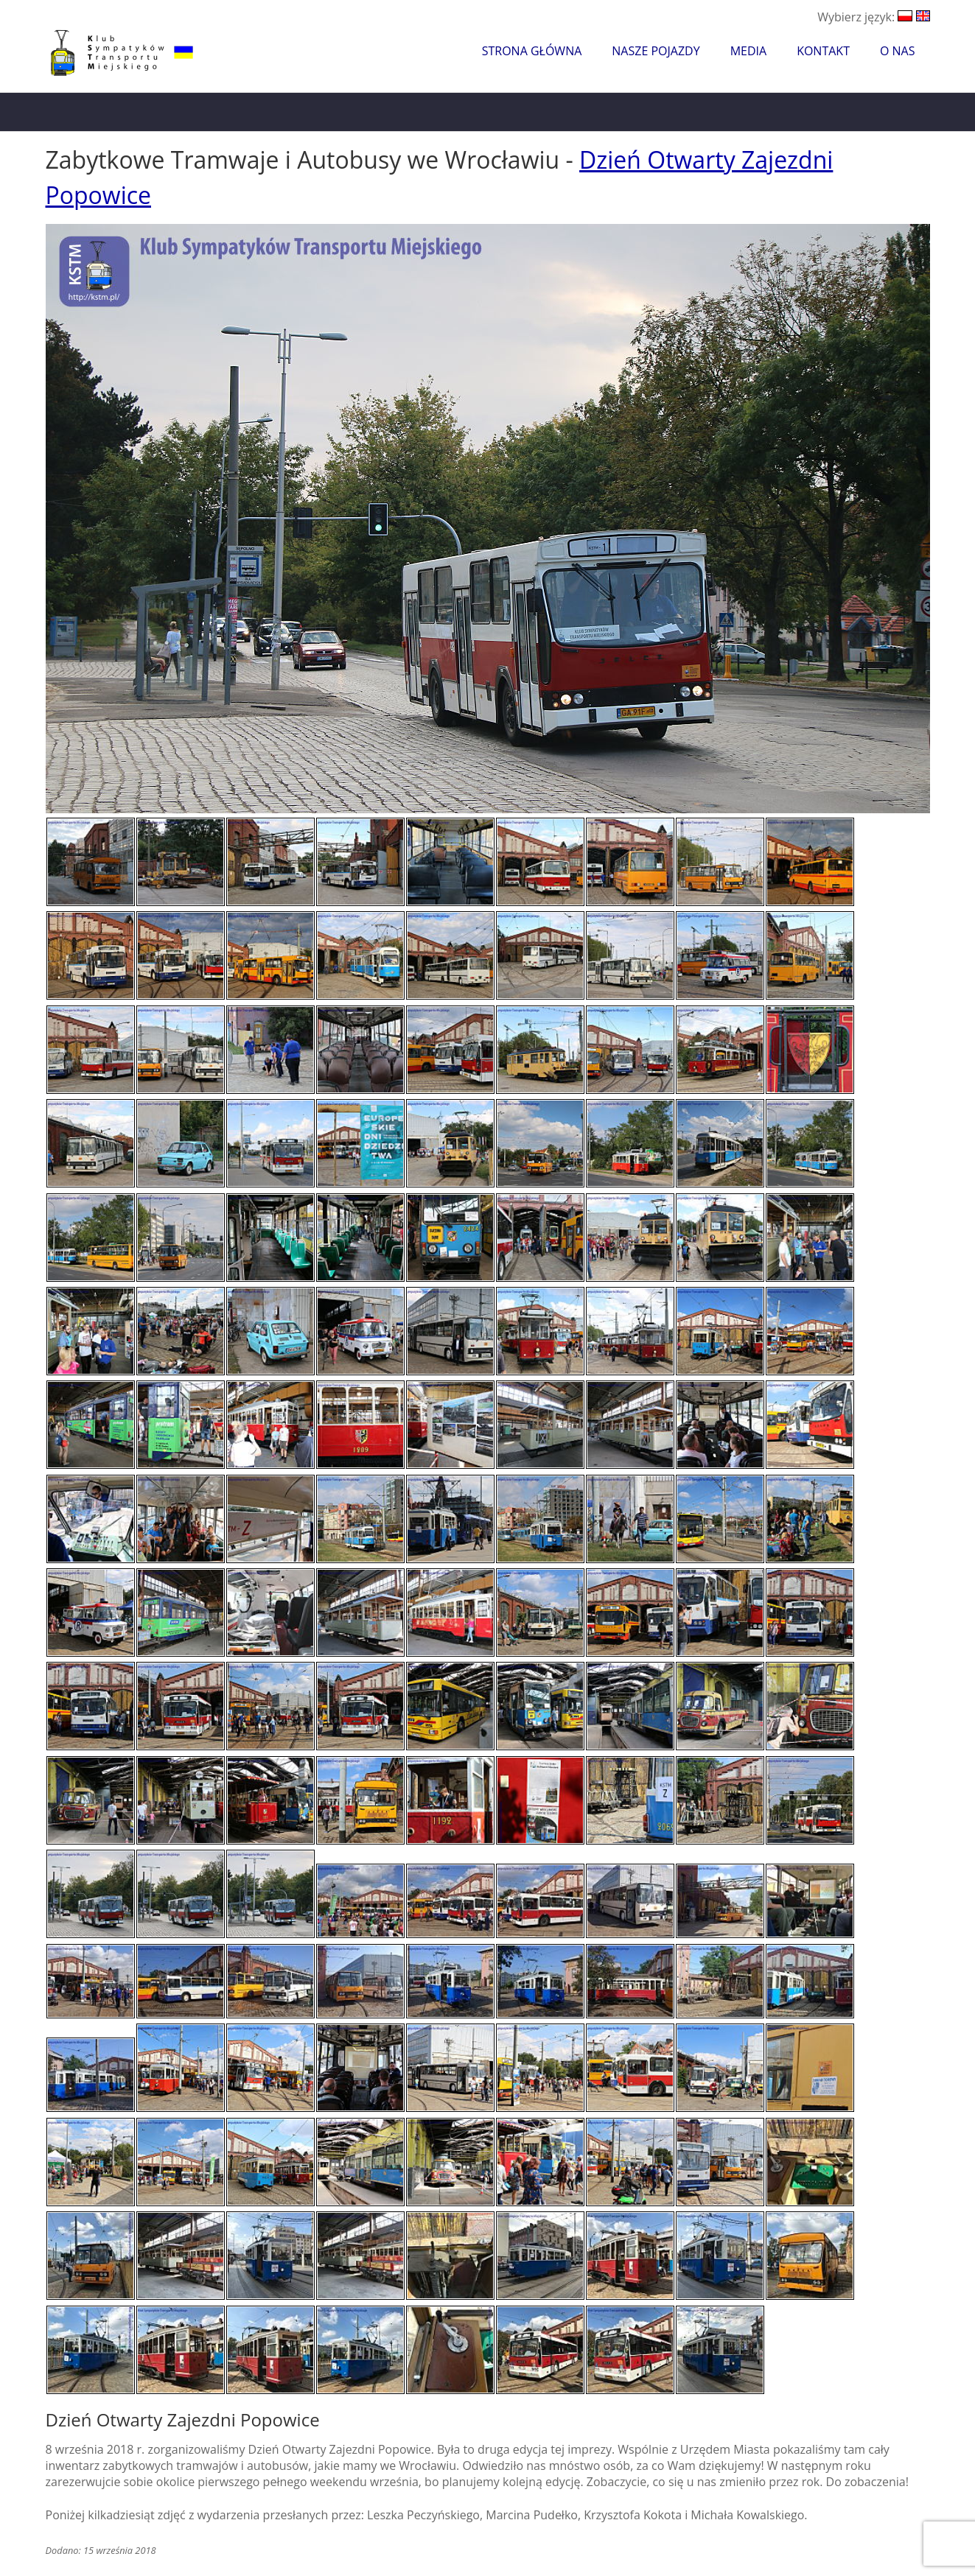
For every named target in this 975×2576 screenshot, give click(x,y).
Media (748, 51)
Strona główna (532, 51)
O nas (897, 51)
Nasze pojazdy (655, 51)
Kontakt (823, 51)
